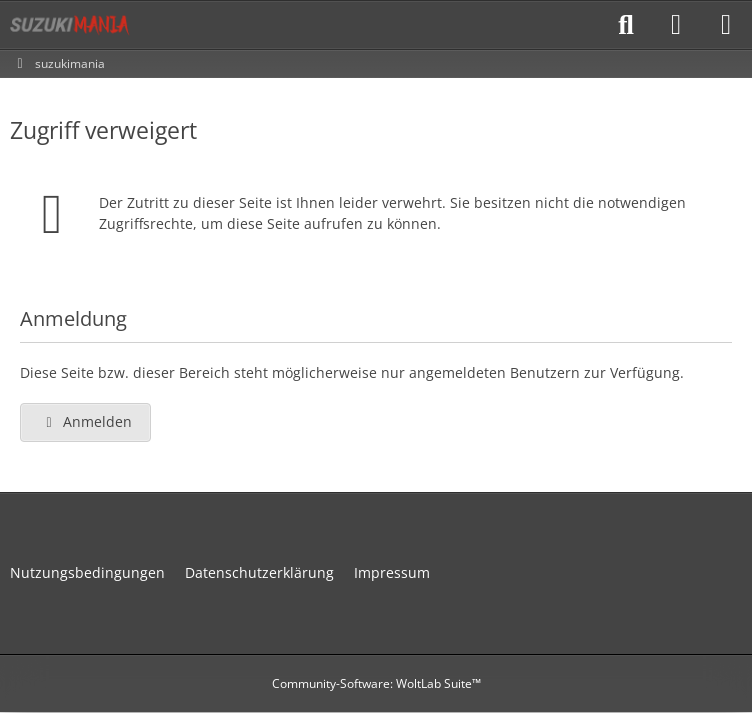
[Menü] (726, 25)
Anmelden (85, 421)
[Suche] (626, 25)
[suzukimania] (70, 25)
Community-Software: (376, 683)
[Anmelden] (676, 25)
